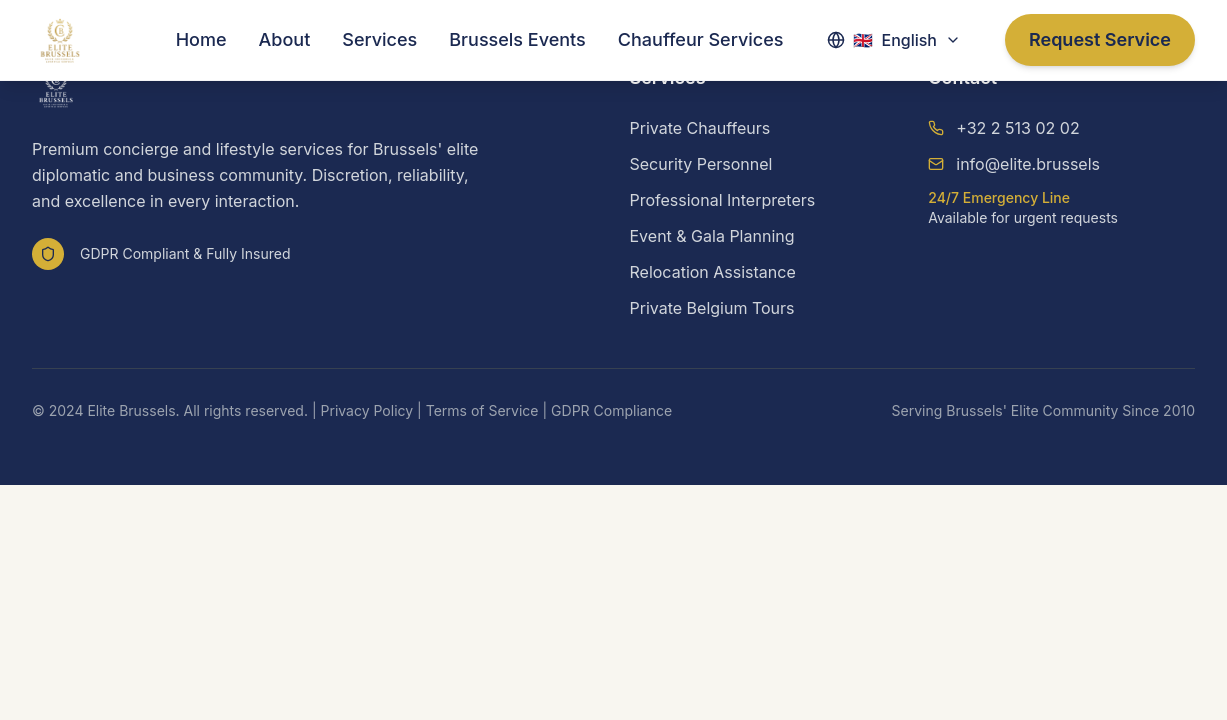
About (285, 39)
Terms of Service (482, 410)
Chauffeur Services (701, 39)
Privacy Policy (367, 410)
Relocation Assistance (713, 272)
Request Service (1100, 39)
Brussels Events (517, 39)
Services (379, 39)
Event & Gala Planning (712, 236)
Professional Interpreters (723, 200)
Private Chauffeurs (700, 128)
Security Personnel (701, 164)
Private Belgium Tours (712, 308)
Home (201, 39)
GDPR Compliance (611, 410)
